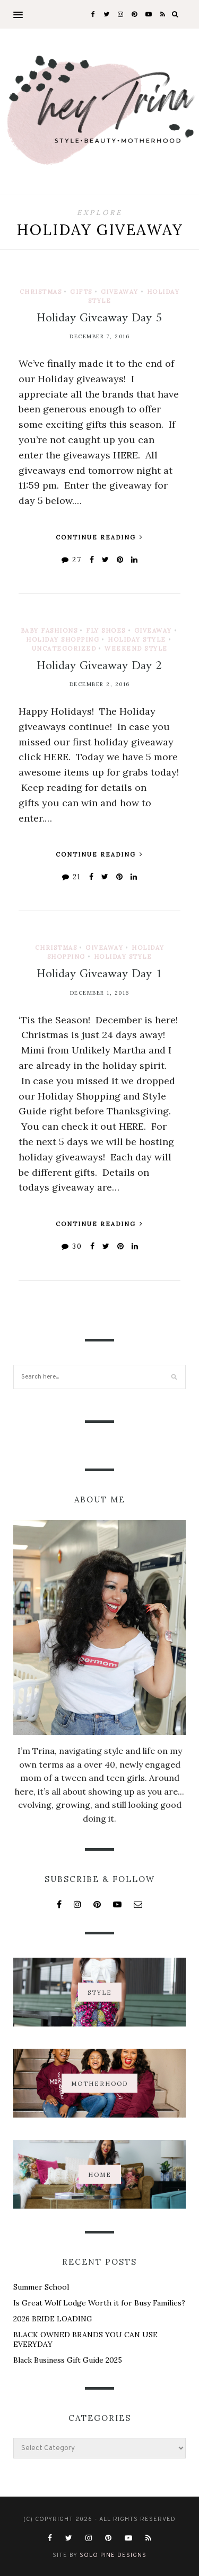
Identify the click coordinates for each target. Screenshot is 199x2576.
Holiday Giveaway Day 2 (99, 666)
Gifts (81, 291)
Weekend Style (136, 648)
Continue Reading (99, 537)
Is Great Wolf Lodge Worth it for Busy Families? (99, 2303)
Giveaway (120, 291)
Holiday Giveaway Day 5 (99, 318)
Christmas (41, 291)
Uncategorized (64, 648)
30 (72, 1246)
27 (72, 559)
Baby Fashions (49, 630)
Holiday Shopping (62, 639)
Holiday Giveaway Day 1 (99, 974)
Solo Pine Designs (113, 2555)
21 (71, 876)
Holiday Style (137, 639)
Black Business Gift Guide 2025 (67, 2360)
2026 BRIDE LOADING (52, 2318)
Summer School (41, 2287)
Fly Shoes (106, 630)
